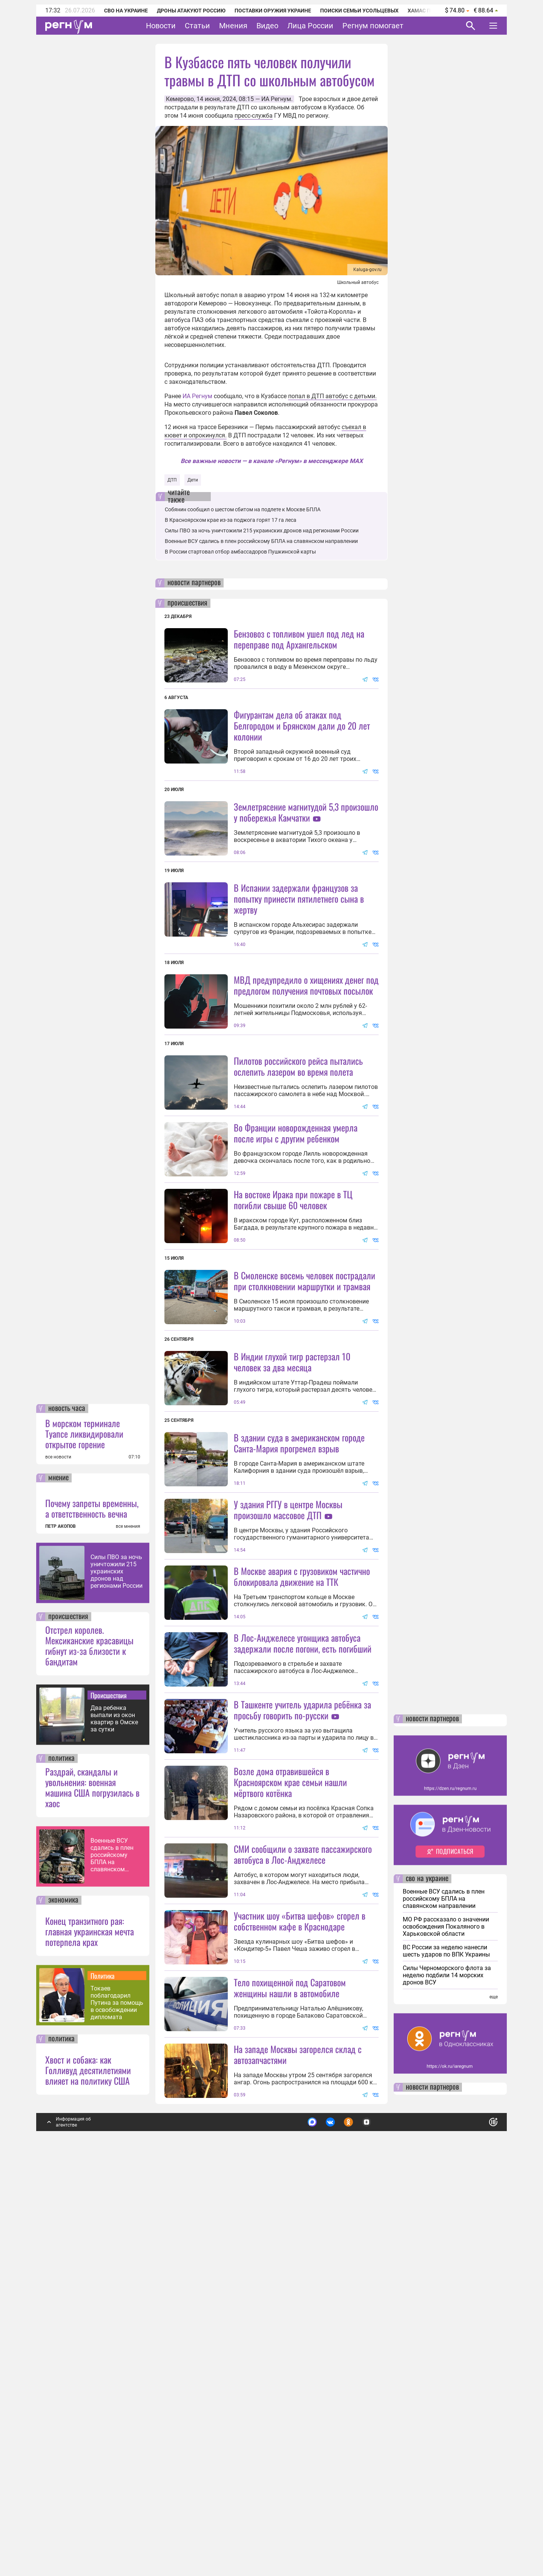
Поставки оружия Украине (273, 11)
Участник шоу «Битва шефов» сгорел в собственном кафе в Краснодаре (299, 2256)
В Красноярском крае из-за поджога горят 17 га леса (230, 520)
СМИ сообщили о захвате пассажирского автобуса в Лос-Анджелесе (303, 2189)
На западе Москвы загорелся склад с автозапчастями (298, 2457)
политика (61, 2161)
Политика (102, 2378)
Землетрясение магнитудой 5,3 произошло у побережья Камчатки (306, 812)
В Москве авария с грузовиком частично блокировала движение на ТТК (302, 1844)
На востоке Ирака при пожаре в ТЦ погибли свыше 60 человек (293, 1334)
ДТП (172, 480)
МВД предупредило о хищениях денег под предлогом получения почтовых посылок (306, 1052)
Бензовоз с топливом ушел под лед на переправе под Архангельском (299, 639)
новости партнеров (194, 582)
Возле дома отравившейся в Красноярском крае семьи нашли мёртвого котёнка (290, 2117)
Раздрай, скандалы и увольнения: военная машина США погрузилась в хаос (92, 2190)
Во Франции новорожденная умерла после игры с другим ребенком (295, 1267)
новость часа (66, 1811)
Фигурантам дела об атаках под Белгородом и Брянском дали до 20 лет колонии (302, 725)
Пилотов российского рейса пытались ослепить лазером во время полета (298, 1133)
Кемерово (180, 99)
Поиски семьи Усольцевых (359, 11)
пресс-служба (254, 115)
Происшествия (108, 2097)
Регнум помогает (372, 25)
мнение (58, 1880)
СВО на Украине (126, 11)
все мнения (128, 1929)
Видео (267, 25)
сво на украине (427, 2281)
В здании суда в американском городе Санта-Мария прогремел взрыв (299, 1644)
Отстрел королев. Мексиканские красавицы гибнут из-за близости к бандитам (89, 2048)
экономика (63, 2303)
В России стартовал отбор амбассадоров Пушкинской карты (240, 552)
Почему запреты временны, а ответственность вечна (91, 1910)
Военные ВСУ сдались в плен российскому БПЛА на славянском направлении (111, 2257)
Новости (161, 25)
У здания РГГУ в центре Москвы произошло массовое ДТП (288, 1711)
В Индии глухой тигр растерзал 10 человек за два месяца (292, 1563)
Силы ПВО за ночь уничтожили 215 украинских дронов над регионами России (116, 1974)
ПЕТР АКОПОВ (60, 1929)
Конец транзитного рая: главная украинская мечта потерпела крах (89, 2334)
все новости (58, 1859)
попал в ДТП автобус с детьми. (332, 396)
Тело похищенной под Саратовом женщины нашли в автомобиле (290, 2390)
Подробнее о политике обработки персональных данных (380, 2521)
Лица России (310, 25)
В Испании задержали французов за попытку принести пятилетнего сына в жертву (299, 965)
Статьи (197, 25)
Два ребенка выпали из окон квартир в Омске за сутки (114, 2121)
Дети (192, 480)
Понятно (477, 2521)
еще (493, 2399)
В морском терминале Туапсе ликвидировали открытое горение (84, 1836)
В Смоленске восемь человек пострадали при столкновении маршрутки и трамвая (304, 1415)
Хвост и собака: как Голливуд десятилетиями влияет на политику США (88, 2473)
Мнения (233, 25)
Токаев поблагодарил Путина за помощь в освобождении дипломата (116, 2405)
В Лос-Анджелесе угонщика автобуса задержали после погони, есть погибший (302, 1911)
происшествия (68, 2019)
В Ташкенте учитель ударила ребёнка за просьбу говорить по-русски (302, 1978)
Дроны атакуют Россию (191, 11)
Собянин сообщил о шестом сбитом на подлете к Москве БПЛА (243, 509)
